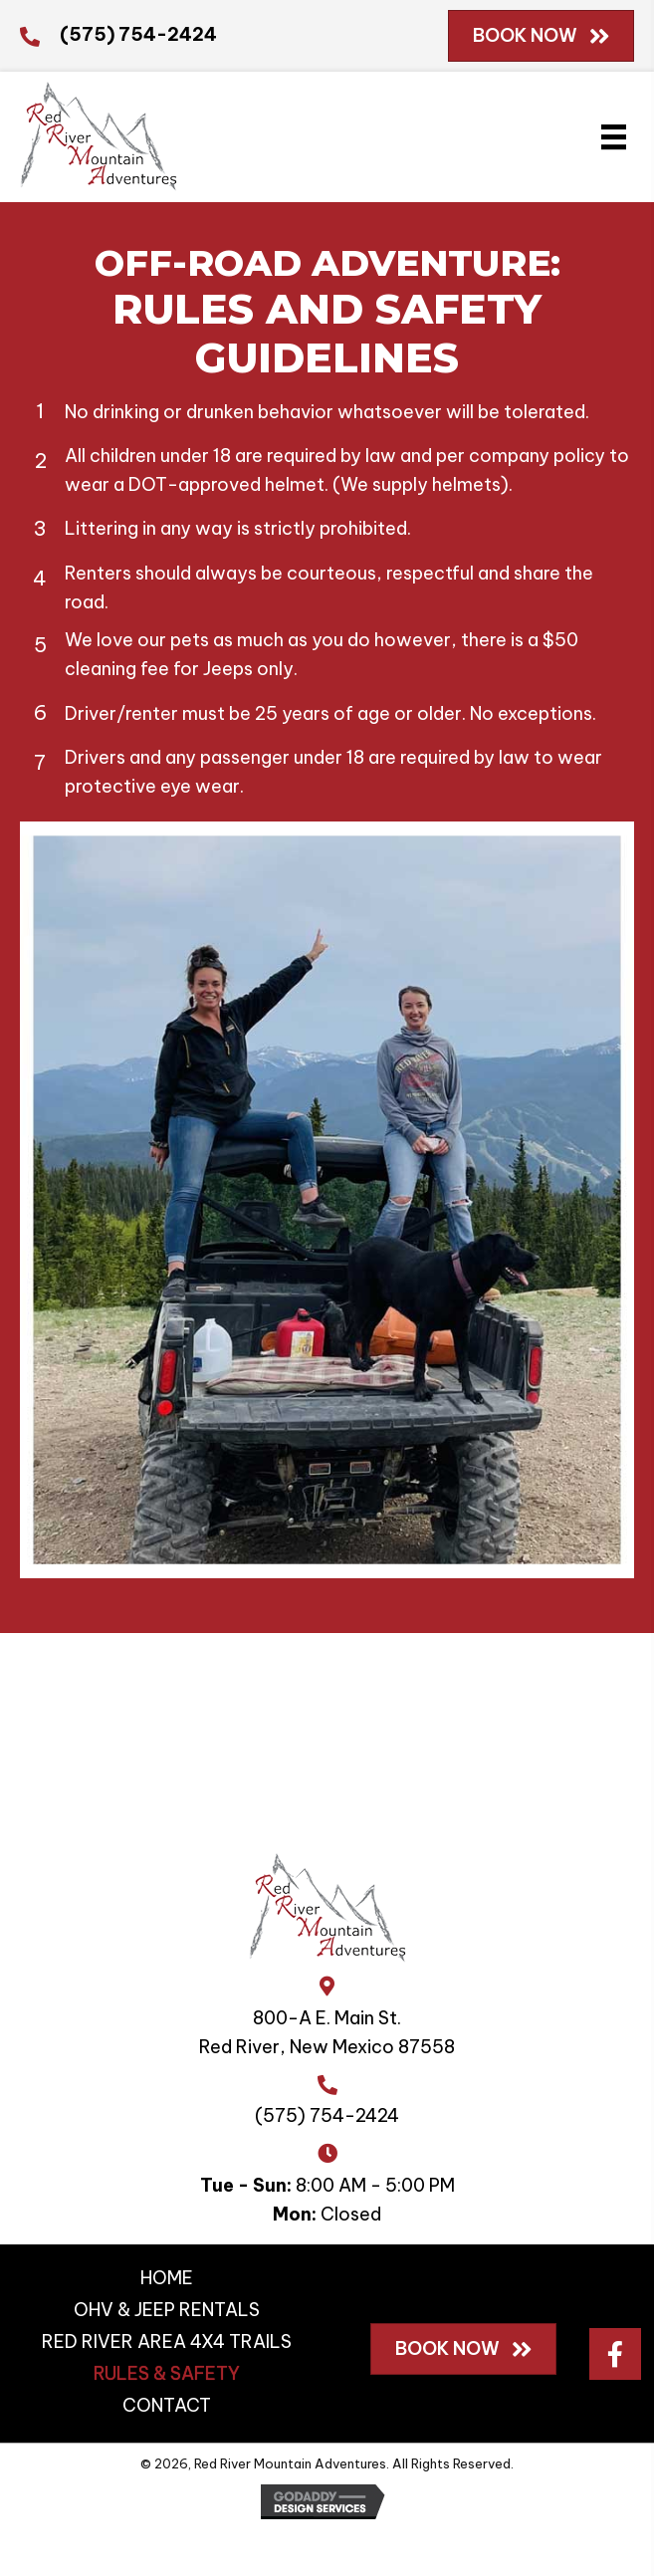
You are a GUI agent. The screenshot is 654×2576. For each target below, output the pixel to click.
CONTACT (166, 2405)
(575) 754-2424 (138, 34)
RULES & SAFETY (167, 2373)
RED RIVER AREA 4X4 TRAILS (167, 2341)
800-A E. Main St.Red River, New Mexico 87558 (327, 2032)
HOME (166, 2277)
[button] (615, 2354)
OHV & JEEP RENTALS (167, 2309)
